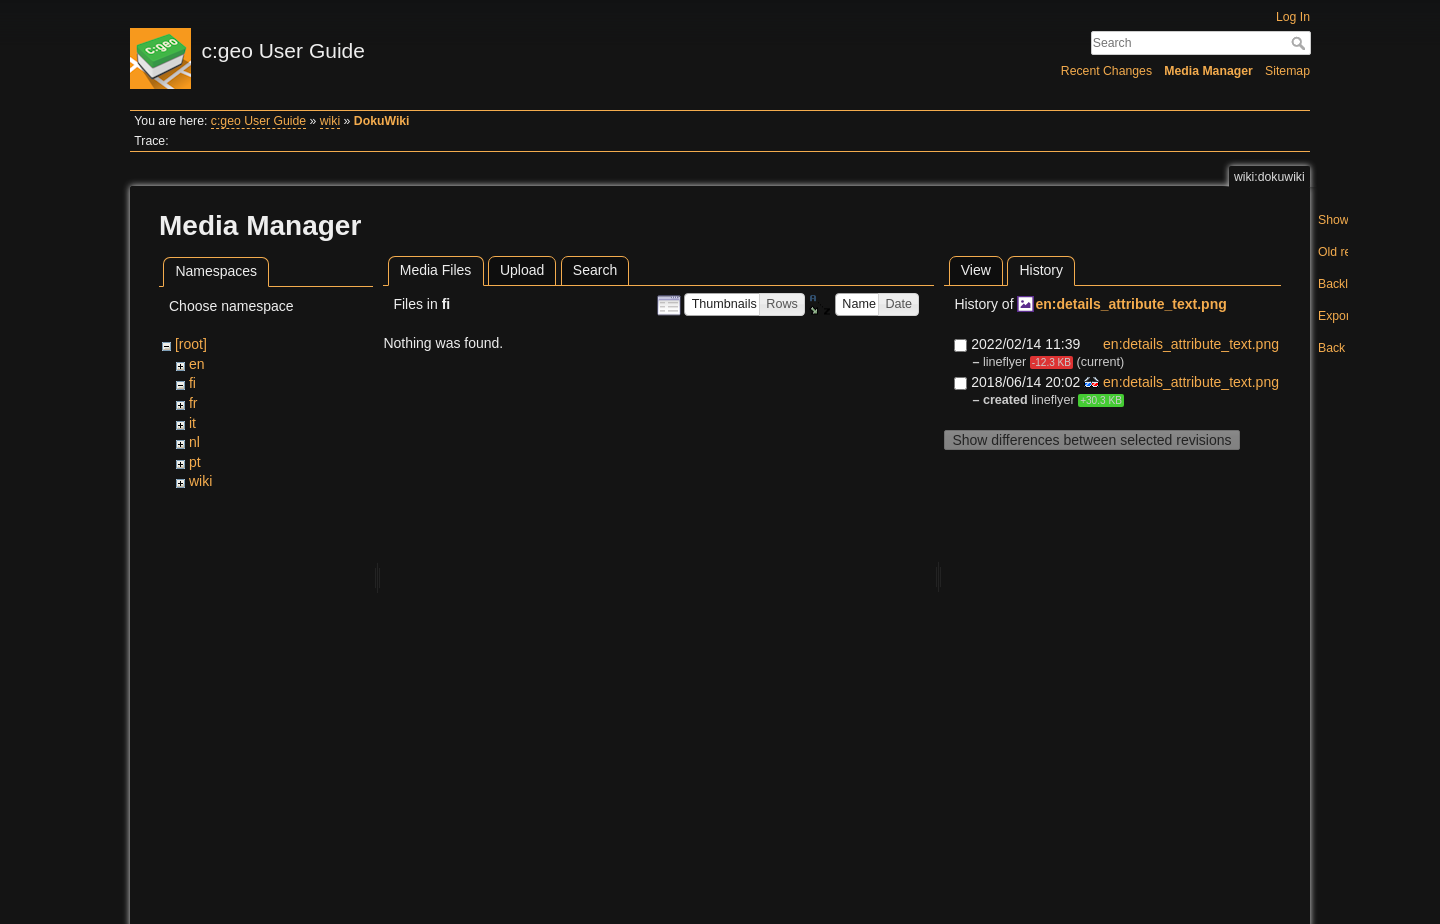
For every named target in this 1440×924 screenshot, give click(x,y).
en (197, 364)
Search (1300, 43)
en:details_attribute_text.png (1130, 304)
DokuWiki (382, 121)
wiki (330, 121)
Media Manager (1208, 71)
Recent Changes (1106, 71)
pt (195, 462)
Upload (522, 270)
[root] (191, 344)
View (976, 270)
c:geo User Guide (258, 121)
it (192, 423)
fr (193, 403)
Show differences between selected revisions (1091, 440)
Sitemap (1287, 71)
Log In (1293, 17)
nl (194, 442)
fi (192, 383)
